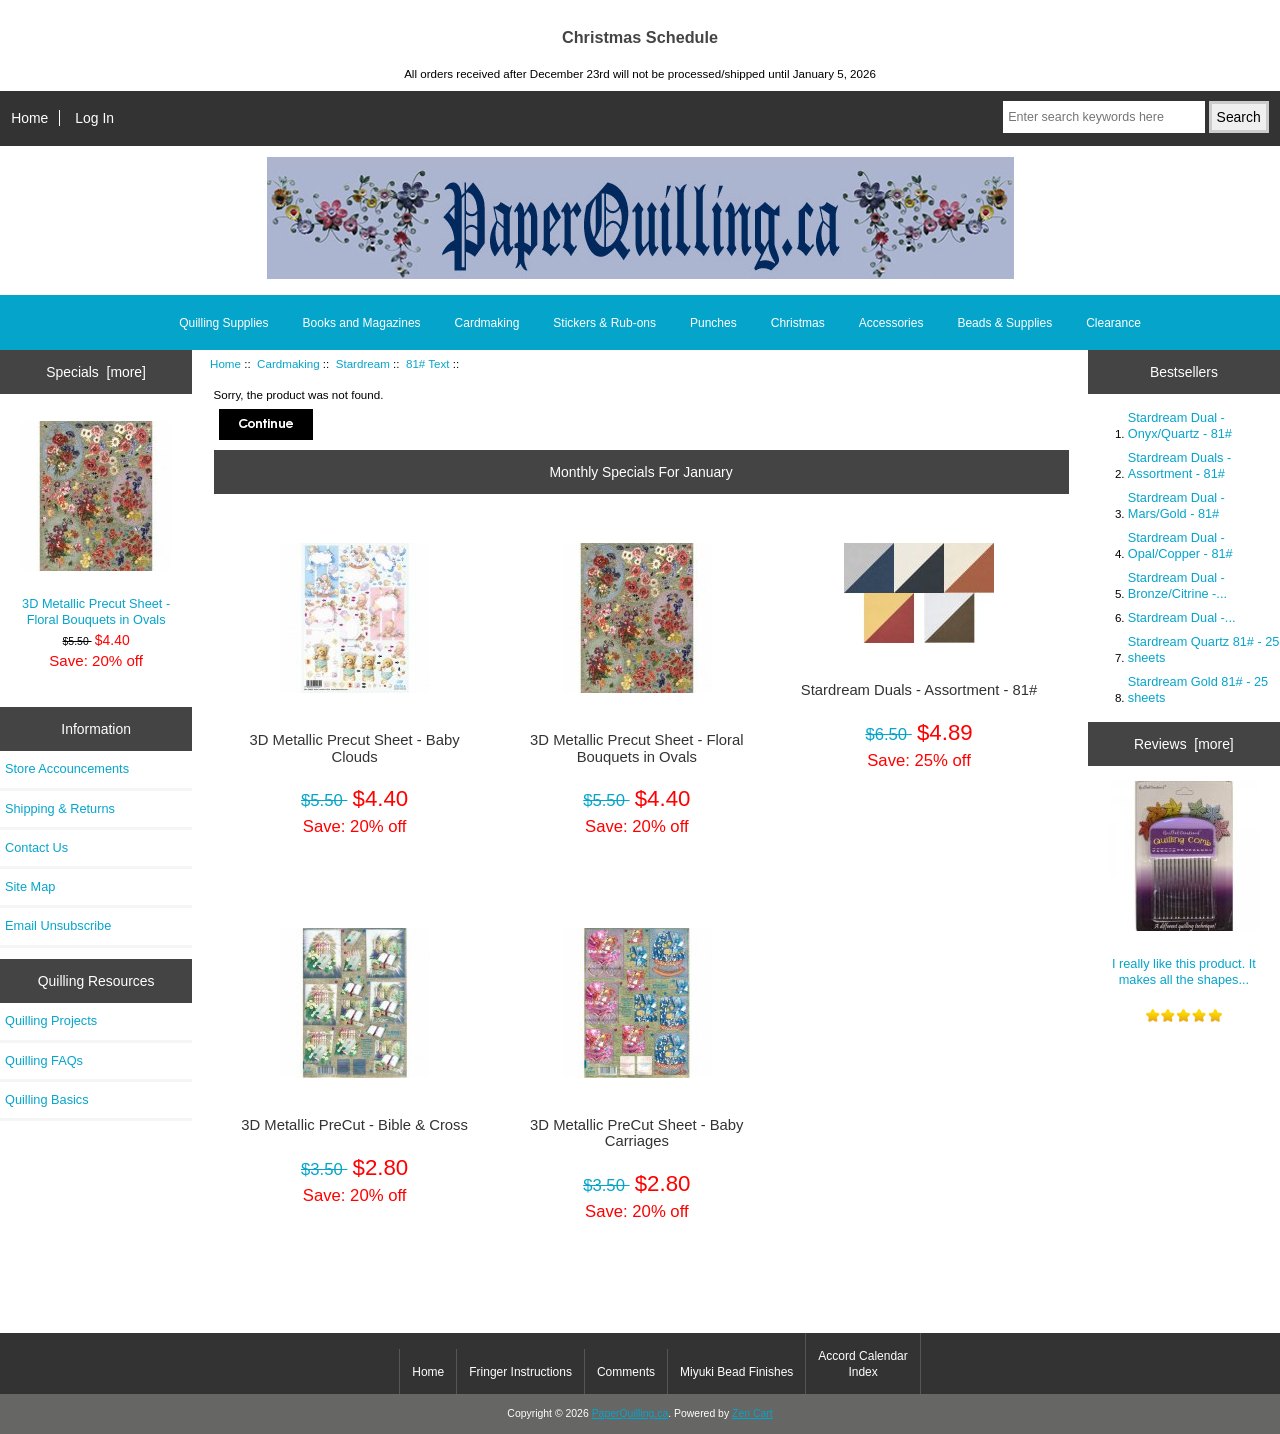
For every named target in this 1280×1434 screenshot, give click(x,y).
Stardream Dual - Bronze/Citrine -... (1177, 585)
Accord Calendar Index (862, 1364)
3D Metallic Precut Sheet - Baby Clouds (355, 748)
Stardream (363, 363)
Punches (713, 323)
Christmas (798, 323)
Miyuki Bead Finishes (736, 1372)
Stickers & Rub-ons (604, 323)
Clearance (1113, 323)
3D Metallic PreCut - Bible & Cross (354, 1125)
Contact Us (36, 847)
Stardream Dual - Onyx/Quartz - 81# (1180, 425)
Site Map (30, 886)
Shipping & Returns (60, 808)
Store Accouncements (67, 768)
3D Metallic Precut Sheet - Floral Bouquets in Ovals (96, 523)
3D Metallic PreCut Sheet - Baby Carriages (636, 1133)
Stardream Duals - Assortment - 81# (919, 690)
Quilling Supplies (223, 323)
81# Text (428, 363)
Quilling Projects (51, 1020)
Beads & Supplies (1004, 323)
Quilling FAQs (44, 1060)
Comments (626, 1372)
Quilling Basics (47, 1099)
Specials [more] (96, 372)
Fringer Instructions (520, 1372)
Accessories (891, 323)
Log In (94, 118)
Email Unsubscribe (58, 925)
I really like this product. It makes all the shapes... (1184, 883)
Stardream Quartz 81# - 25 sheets (1204, 649)
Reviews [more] (1184, 744)
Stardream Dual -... (1182, 617)
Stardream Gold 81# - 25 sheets (1198, 689)
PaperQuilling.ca (630, 1413)
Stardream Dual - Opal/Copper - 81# (1180, 545)
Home (29, 118)
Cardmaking (288, 363)
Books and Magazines (362, 323)
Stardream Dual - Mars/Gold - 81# (1176, 505)
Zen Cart (752, 1413)
